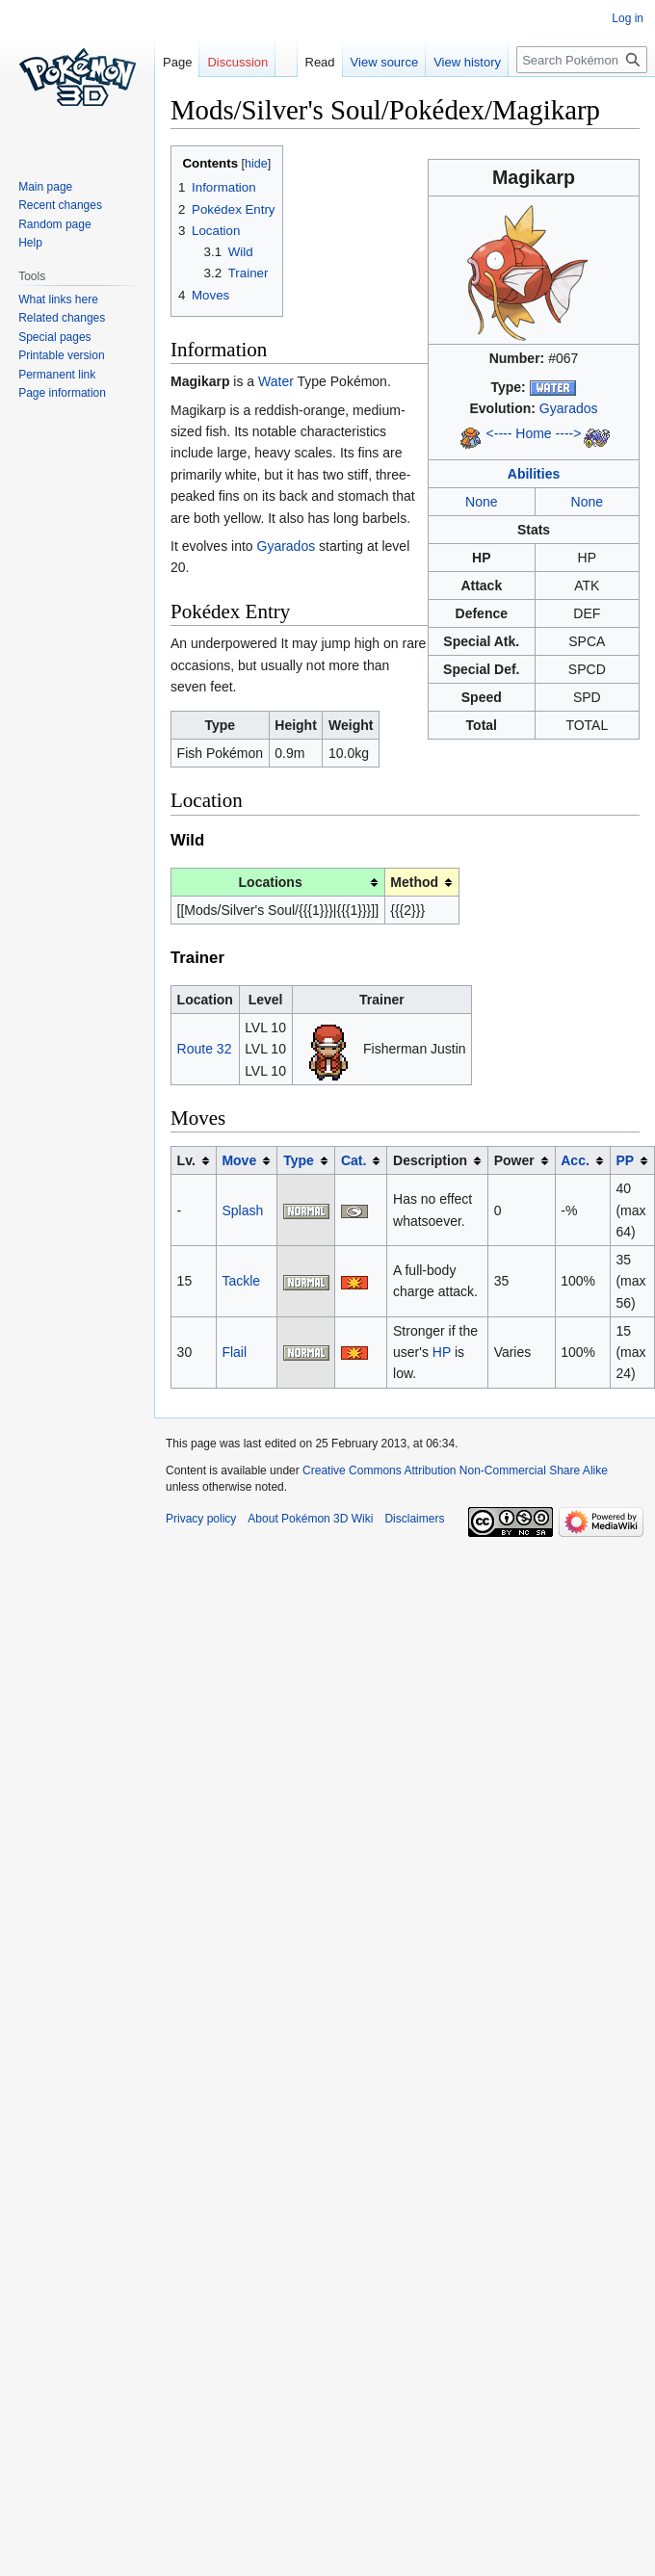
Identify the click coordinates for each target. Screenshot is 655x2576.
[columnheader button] (246, 1161)
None (481, 501)
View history (449, 62)
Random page (54, 224)
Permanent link (56, 374)
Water (276, 381)
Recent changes (60, 205)
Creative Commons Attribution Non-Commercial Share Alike (455, 1470)
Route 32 (204, 1048)
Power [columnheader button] (514, 1160)
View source (365, 62)
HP (441, 1352)
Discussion (237, 62)
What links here (58, 299)
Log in (627, 18)
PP (625, 1160)
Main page (45, 187)
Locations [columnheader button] (270, 882)
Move (239, 1160)
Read (301, 62)
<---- (499, 433)
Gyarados (568, 408)
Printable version (61, 355)
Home (533, 433)
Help (30, 242)
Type (298, 1160)
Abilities (534, 473)
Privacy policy (201, 1518)
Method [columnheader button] (414, 882)
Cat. (353, 1160)
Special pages (54, 337)
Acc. (575, 1160)
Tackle (241, 1280)
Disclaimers (414, 1518)
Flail (234, 1352)
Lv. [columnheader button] (186, 1160)
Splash (242, 1210)
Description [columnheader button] (430, 1160)
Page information (62, 393)
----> (569, 433)
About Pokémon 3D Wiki (310, 1518)
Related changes (61, 318)
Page (177, 62)
